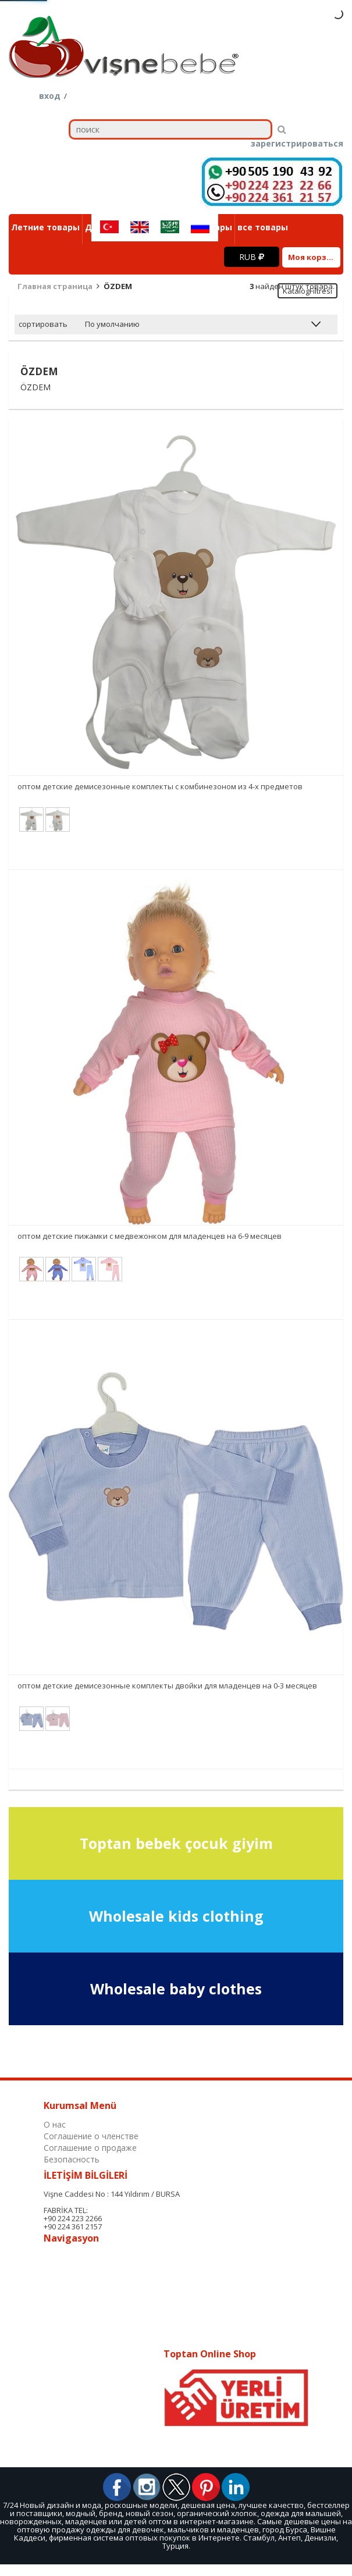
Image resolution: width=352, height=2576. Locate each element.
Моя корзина (314, 257)
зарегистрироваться (297, 144)
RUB (251, 256)
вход (50, 96)
